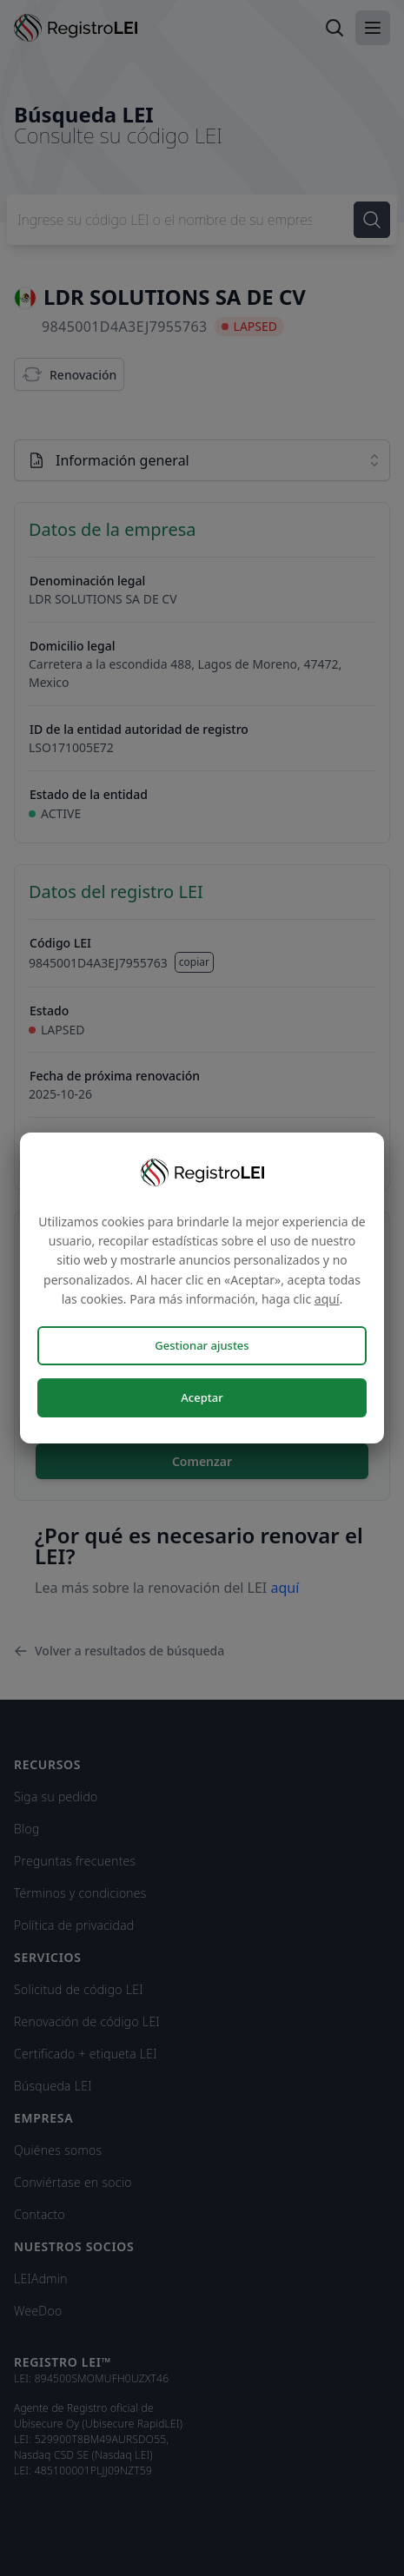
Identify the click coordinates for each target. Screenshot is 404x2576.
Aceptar (201, 1397)
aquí (327, 1299)
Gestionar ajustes (201, 1345)
